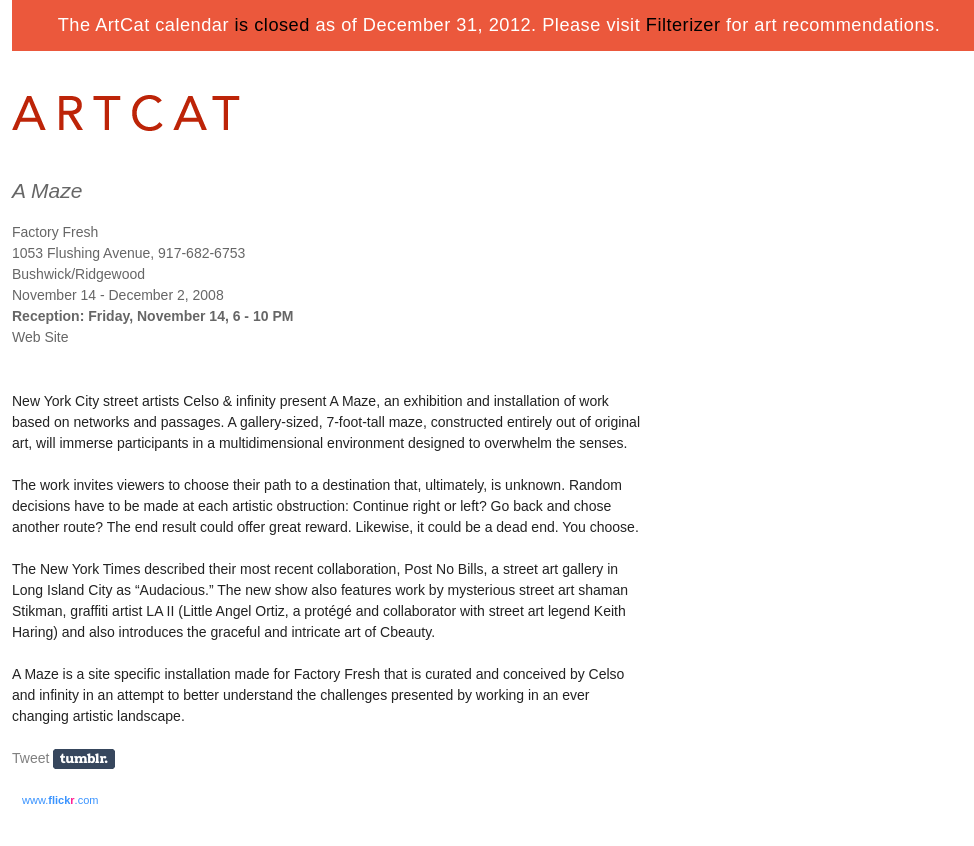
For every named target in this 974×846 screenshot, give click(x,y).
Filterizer (683, 25)
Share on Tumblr (90, 759)
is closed (272, 25)
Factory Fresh (55, 232)
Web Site (40, 337)
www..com (60, 800)
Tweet (30, 758)
